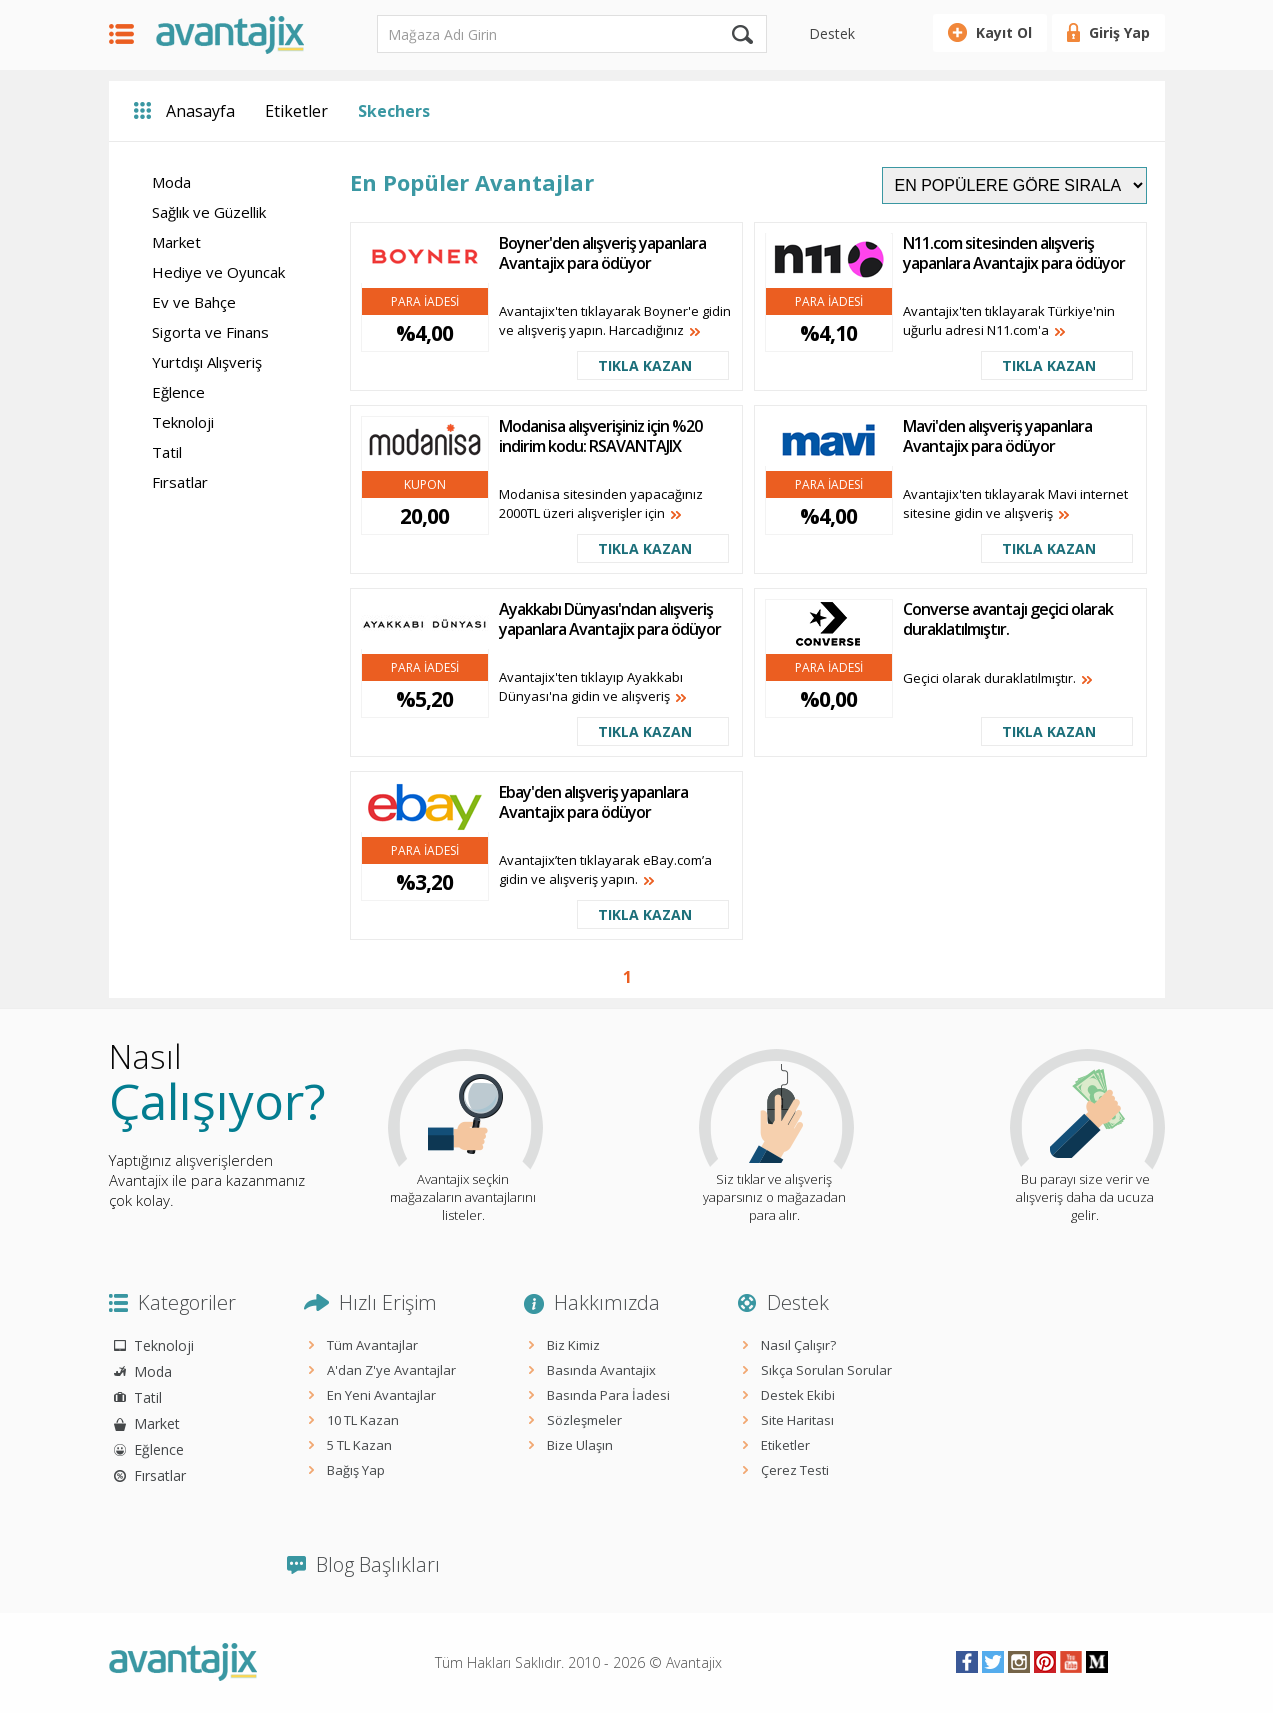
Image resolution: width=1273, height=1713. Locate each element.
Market (176, 242)
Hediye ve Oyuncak (218, 272)
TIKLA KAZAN (645, 365)
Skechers (394, 111)
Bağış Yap (356, 1470)
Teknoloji (183, 422)
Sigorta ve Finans (210, 332)
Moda (171, 182)
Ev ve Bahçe (194, 302)
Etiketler (296, 111)
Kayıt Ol (1004, 32)
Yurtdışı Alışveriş (207, 362)
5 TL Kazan (359, 1445)
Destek (832, 33)
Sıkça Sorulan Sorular (826, 1370)
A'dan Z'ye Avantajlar (391, 1370)
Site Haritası (797, 1420)
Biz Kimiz (573, 1345)
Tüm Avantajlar (372, 1345)
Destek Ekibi (798, 1395)
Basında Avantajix (601, 1370)
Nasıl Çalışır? (798, 1345)
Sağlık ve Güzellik (209, 212)
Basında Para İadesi (608, 1395)
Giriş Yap (1119, 32)
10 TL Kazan (363, 1420)
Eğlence (178, 392)
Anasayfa (200, 111)
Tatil (167, 452)
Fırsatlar (180, 482)
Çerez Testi (795, 1470)
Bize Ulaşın (580, 1445)
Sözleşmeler (584, 1420)
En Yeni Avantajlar (381, 1395)
